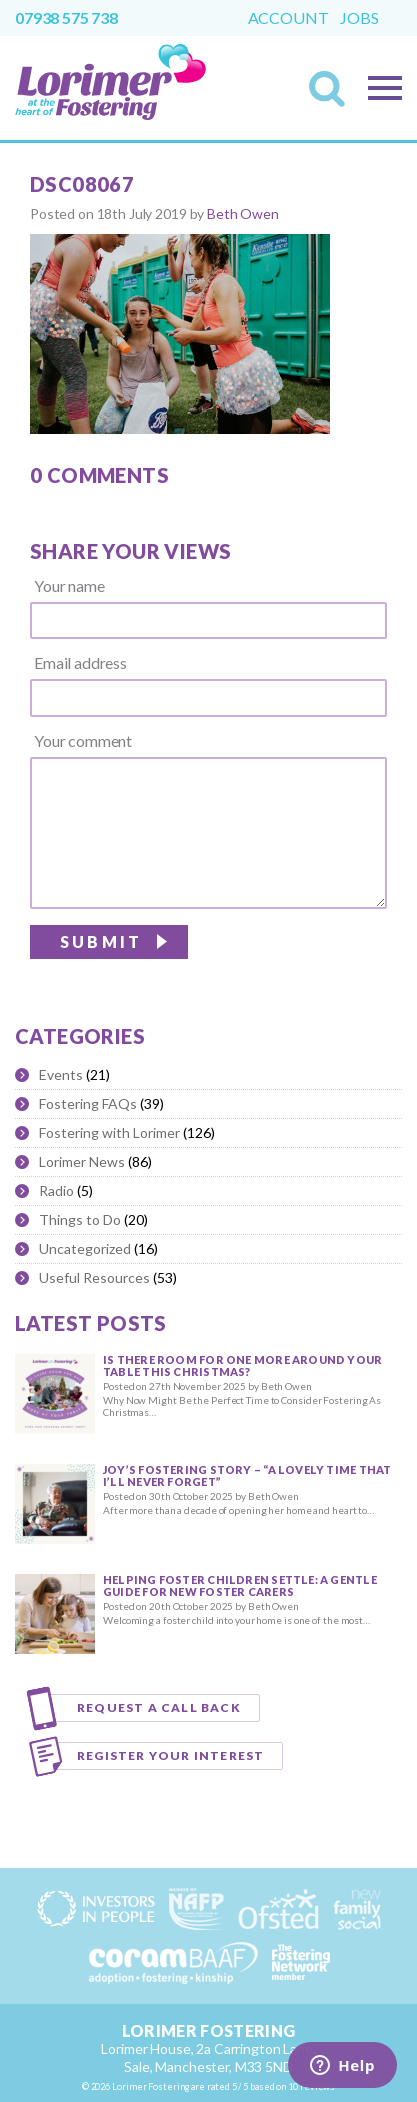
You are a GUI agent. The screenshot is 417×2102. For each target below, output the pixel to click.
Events (61, 1074)
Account (288, 18)
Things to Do (80, 1219)
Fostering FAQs (88, 1103)
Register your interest (170, 1755)
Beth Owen (243, 213)
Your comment (83, 741)
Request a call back (159, 1707)
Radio (56, 1190)
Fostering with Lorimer (109, 1132)
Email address (80, 663)
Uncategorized (85, 1248)
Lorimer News (82, 1161)
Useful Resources (94, 1277)
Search (333, 95)
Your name (69, 586)
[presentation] (235, 966)
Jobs (359, 18)
